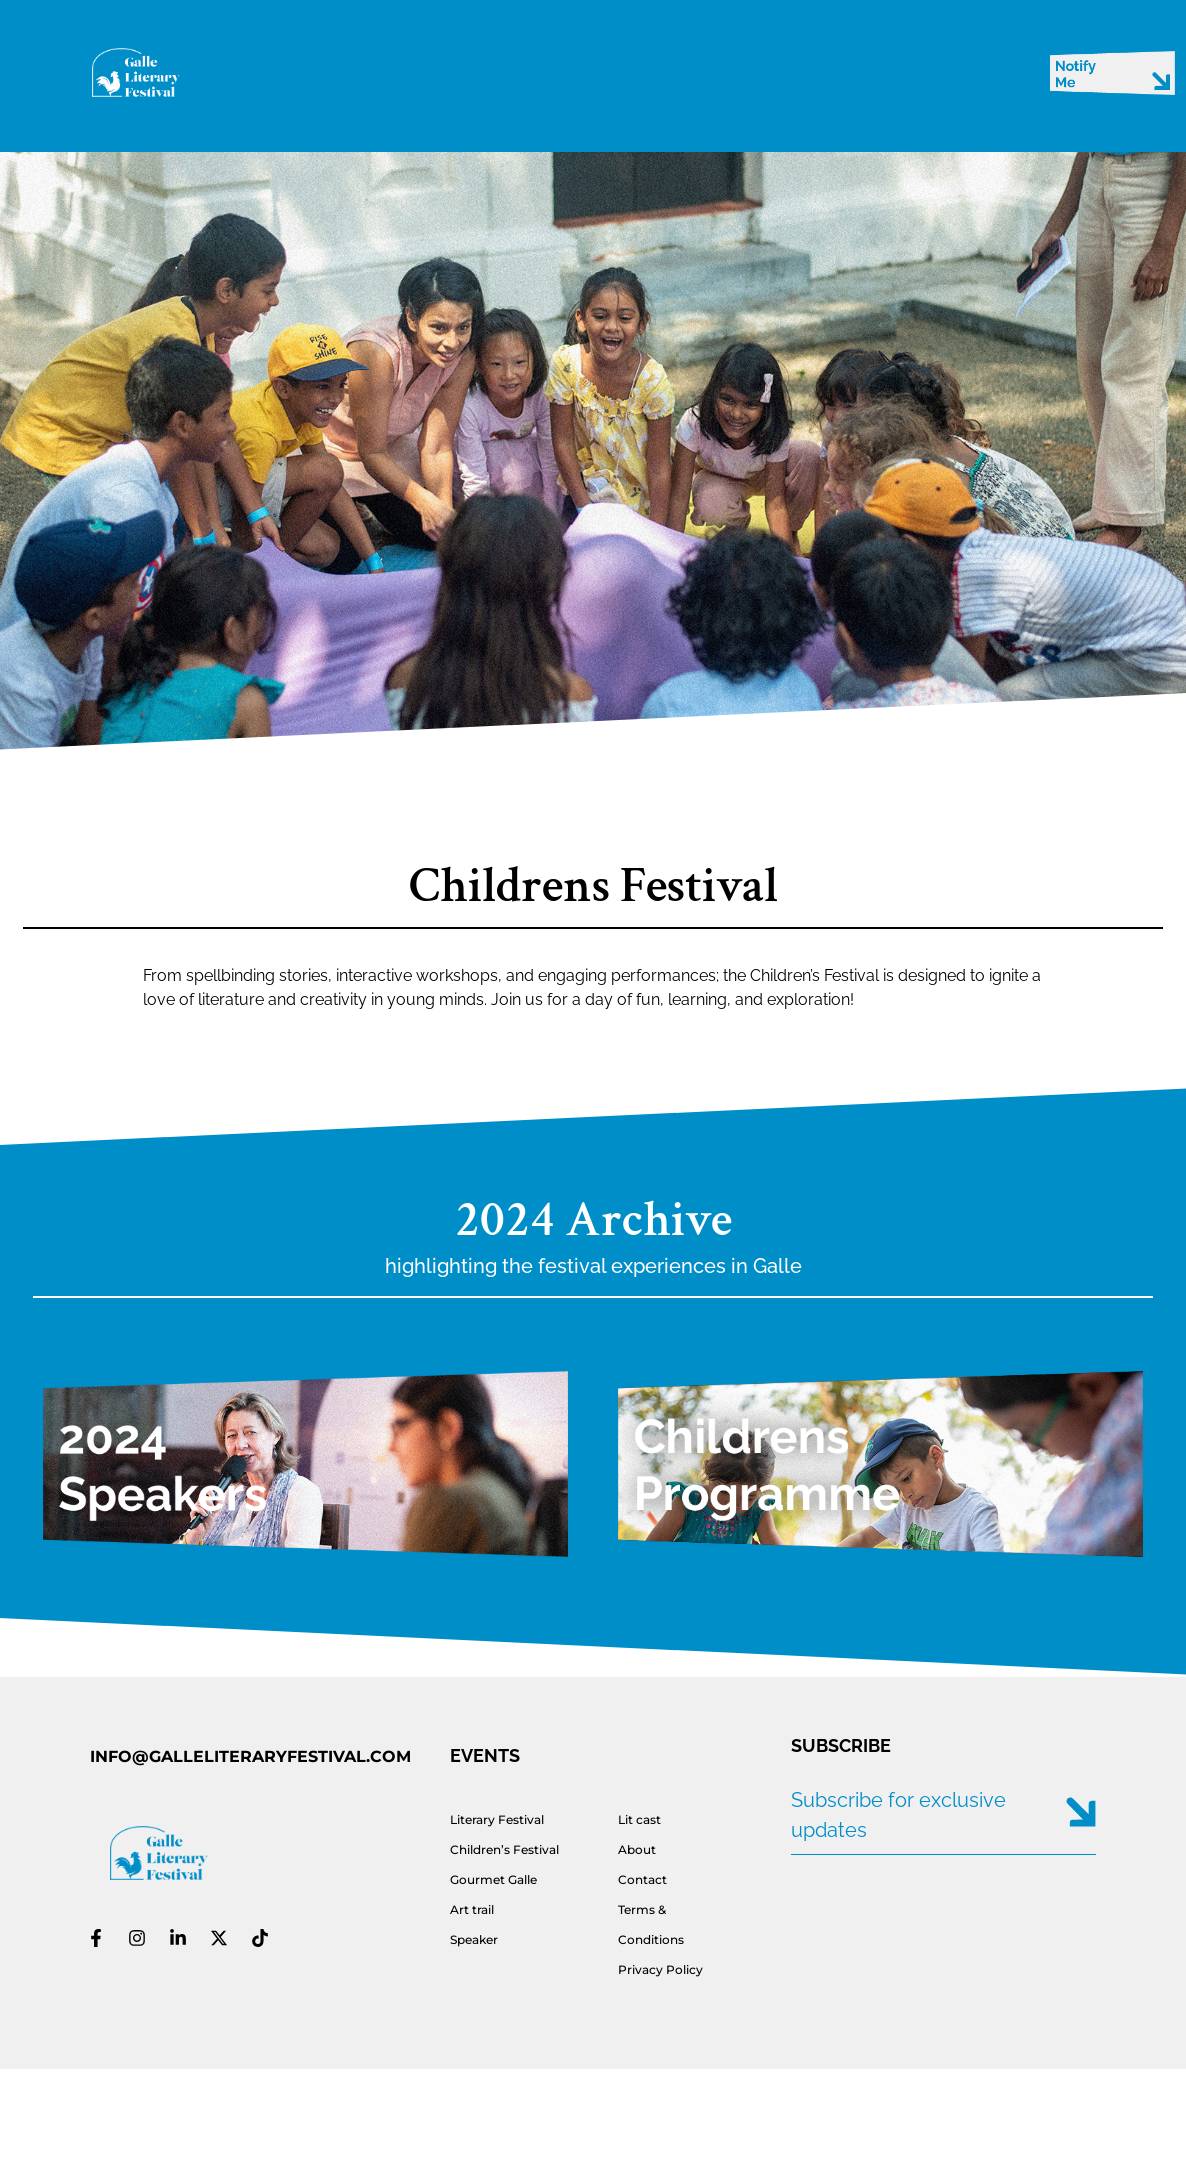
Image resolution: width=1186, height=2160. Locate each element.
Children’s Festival (504, 1849)
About (637, 1849)
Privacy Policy (660, 1969)
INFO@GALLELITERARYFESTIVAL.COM (250, 1756)
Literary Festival (497, 1819)
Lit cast (639, 1819)
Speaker (474, 1939)
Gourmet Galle (493, 1879)
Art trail (472, 1909)
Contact (642, 1879)
